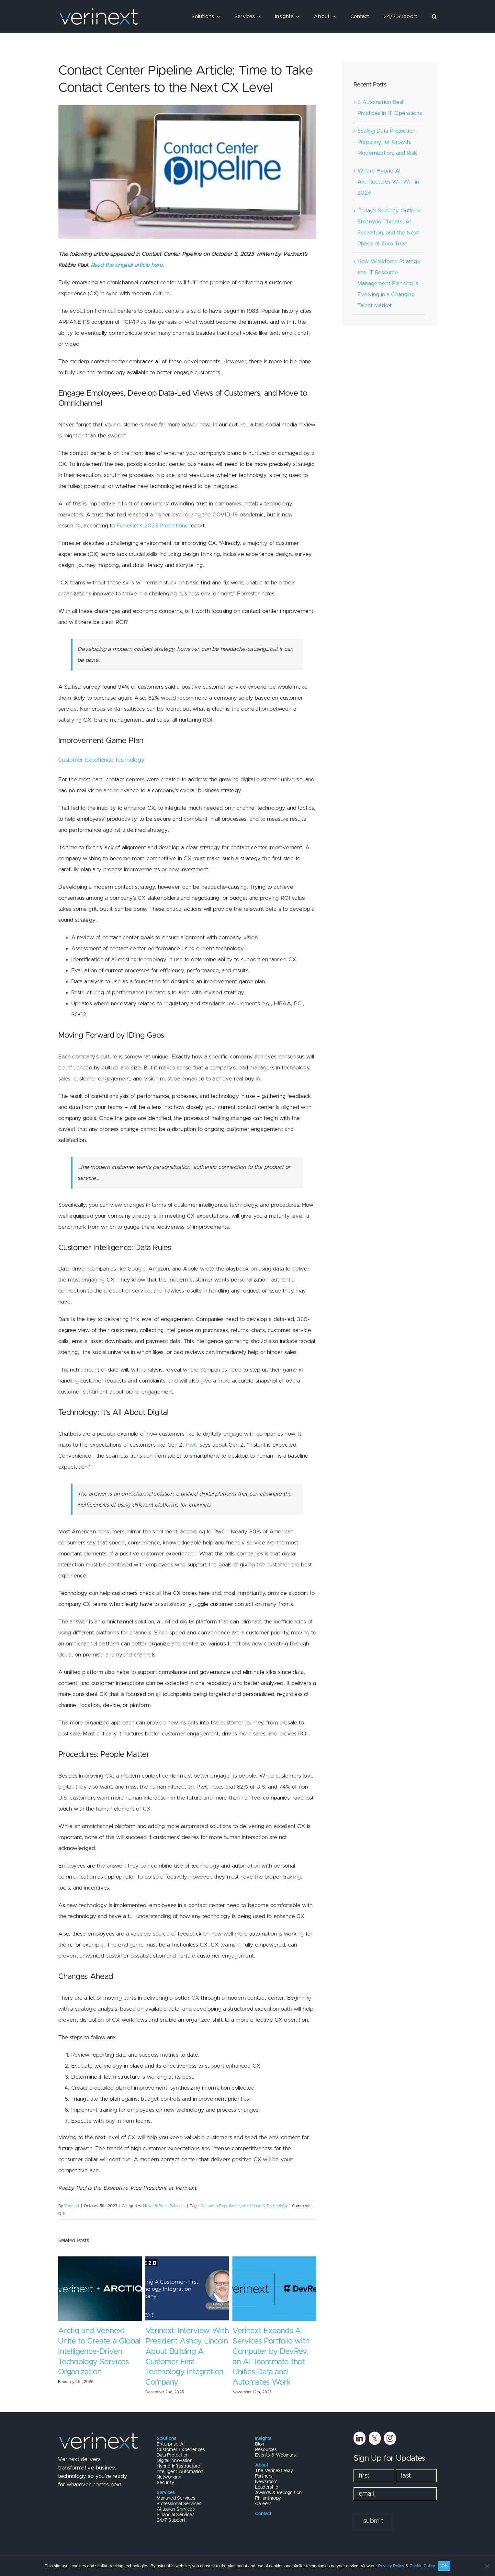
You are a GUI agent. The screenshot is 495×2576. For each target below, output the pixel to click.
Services (166, 2493)
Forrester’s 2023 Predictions (152, 525)
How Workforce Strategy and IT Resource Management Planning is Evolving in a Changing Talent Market (389, 283)
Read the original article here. (127, 265)
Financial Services (176, 2515)
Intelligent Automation (180, 2471)
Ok (444, 2565)
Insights (263, 2438)
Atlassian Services (176, 2509)
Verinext (71, 2206)
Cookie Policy (422, 2565)
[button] (434, 16)
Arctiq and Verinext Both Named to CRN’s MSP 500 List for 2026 (97, 2341)
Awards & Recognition (278, 2493)
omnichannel (253, 2206)
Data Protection (173, 2455)
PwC (192, 1445)
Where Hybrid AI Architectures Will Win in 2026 (388, 182)
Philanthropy (268, 2498)
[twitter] (375, 2438)
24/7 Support (171, 2520)
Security (165, 2482)
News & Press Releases (164, 2206)
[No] (487, 2566)
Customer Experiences (181, 2449)
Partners (264, 2476)
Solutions (166, 2438)
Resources (266, 2449)
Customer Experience (220, 2206)
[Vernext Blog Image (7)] (187, 172)
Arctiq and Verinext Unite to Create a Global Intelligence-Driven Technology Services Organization (186, 2351)
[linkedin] (360, 2438)
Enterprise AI (171, 2444)
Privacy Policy (391, 2565)
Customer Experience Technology (101, 760)
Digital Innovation (175, 2460)
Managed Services (176, 2498)
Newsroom (266, 2482)
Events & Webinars (275, 2455)
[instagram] (390, 2438)
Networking (169, 2477)
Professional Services (179, 2504)
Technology (277, 2206)
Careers (263, 2504)
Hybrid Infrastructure (178, 2466)
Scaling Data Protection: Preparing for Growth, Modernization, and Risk (387, 142)
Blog (259, 2444)
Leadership (266, 2487)
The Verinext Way (274, 2471)
